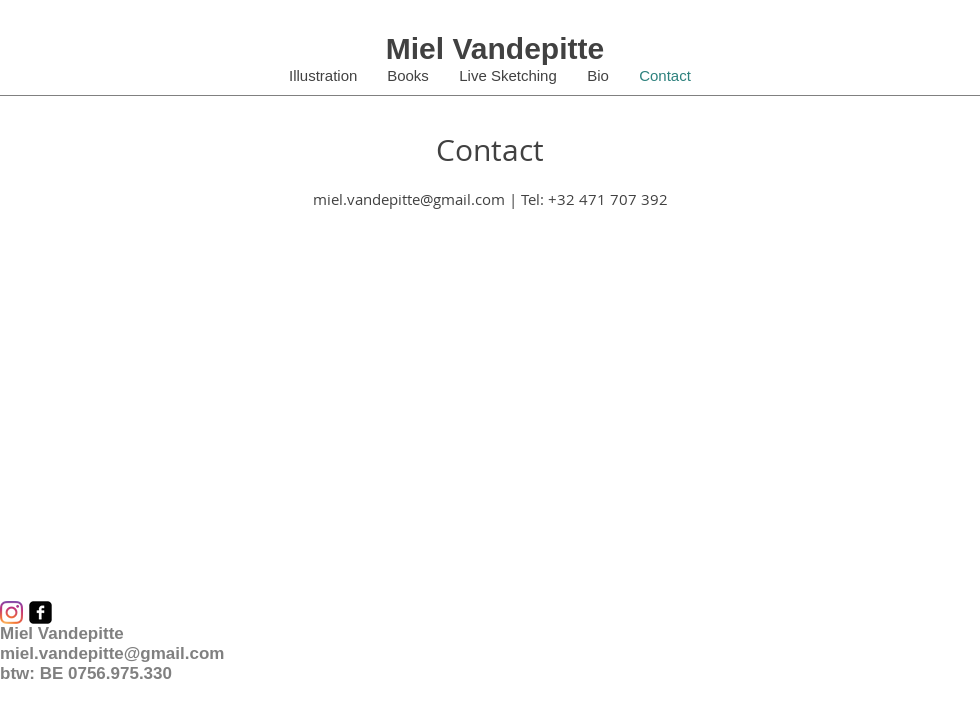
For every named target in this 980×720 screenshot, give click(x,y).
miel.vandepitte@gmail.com (409, 199)
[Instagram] (11, 612)
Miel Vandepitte (495, 48)
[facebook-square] (40, 612)
